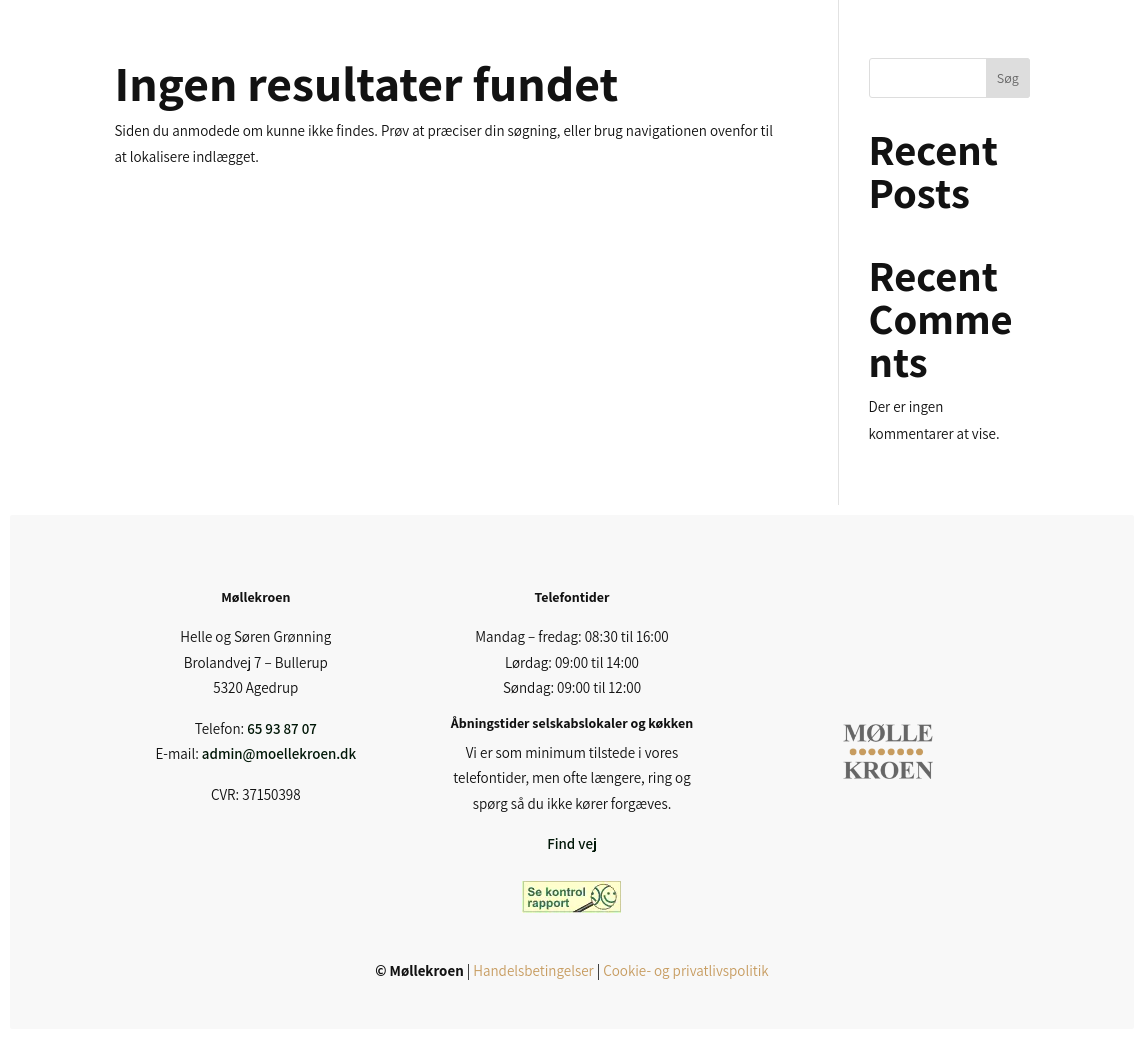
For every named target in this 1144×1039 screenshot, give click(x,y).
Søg (1008, 78)
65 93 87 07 (282, 728)
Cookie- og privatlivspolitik (685, 970)
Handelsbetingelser (533, 970)
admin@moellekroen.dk (279, 753)
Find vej (572, 843)
